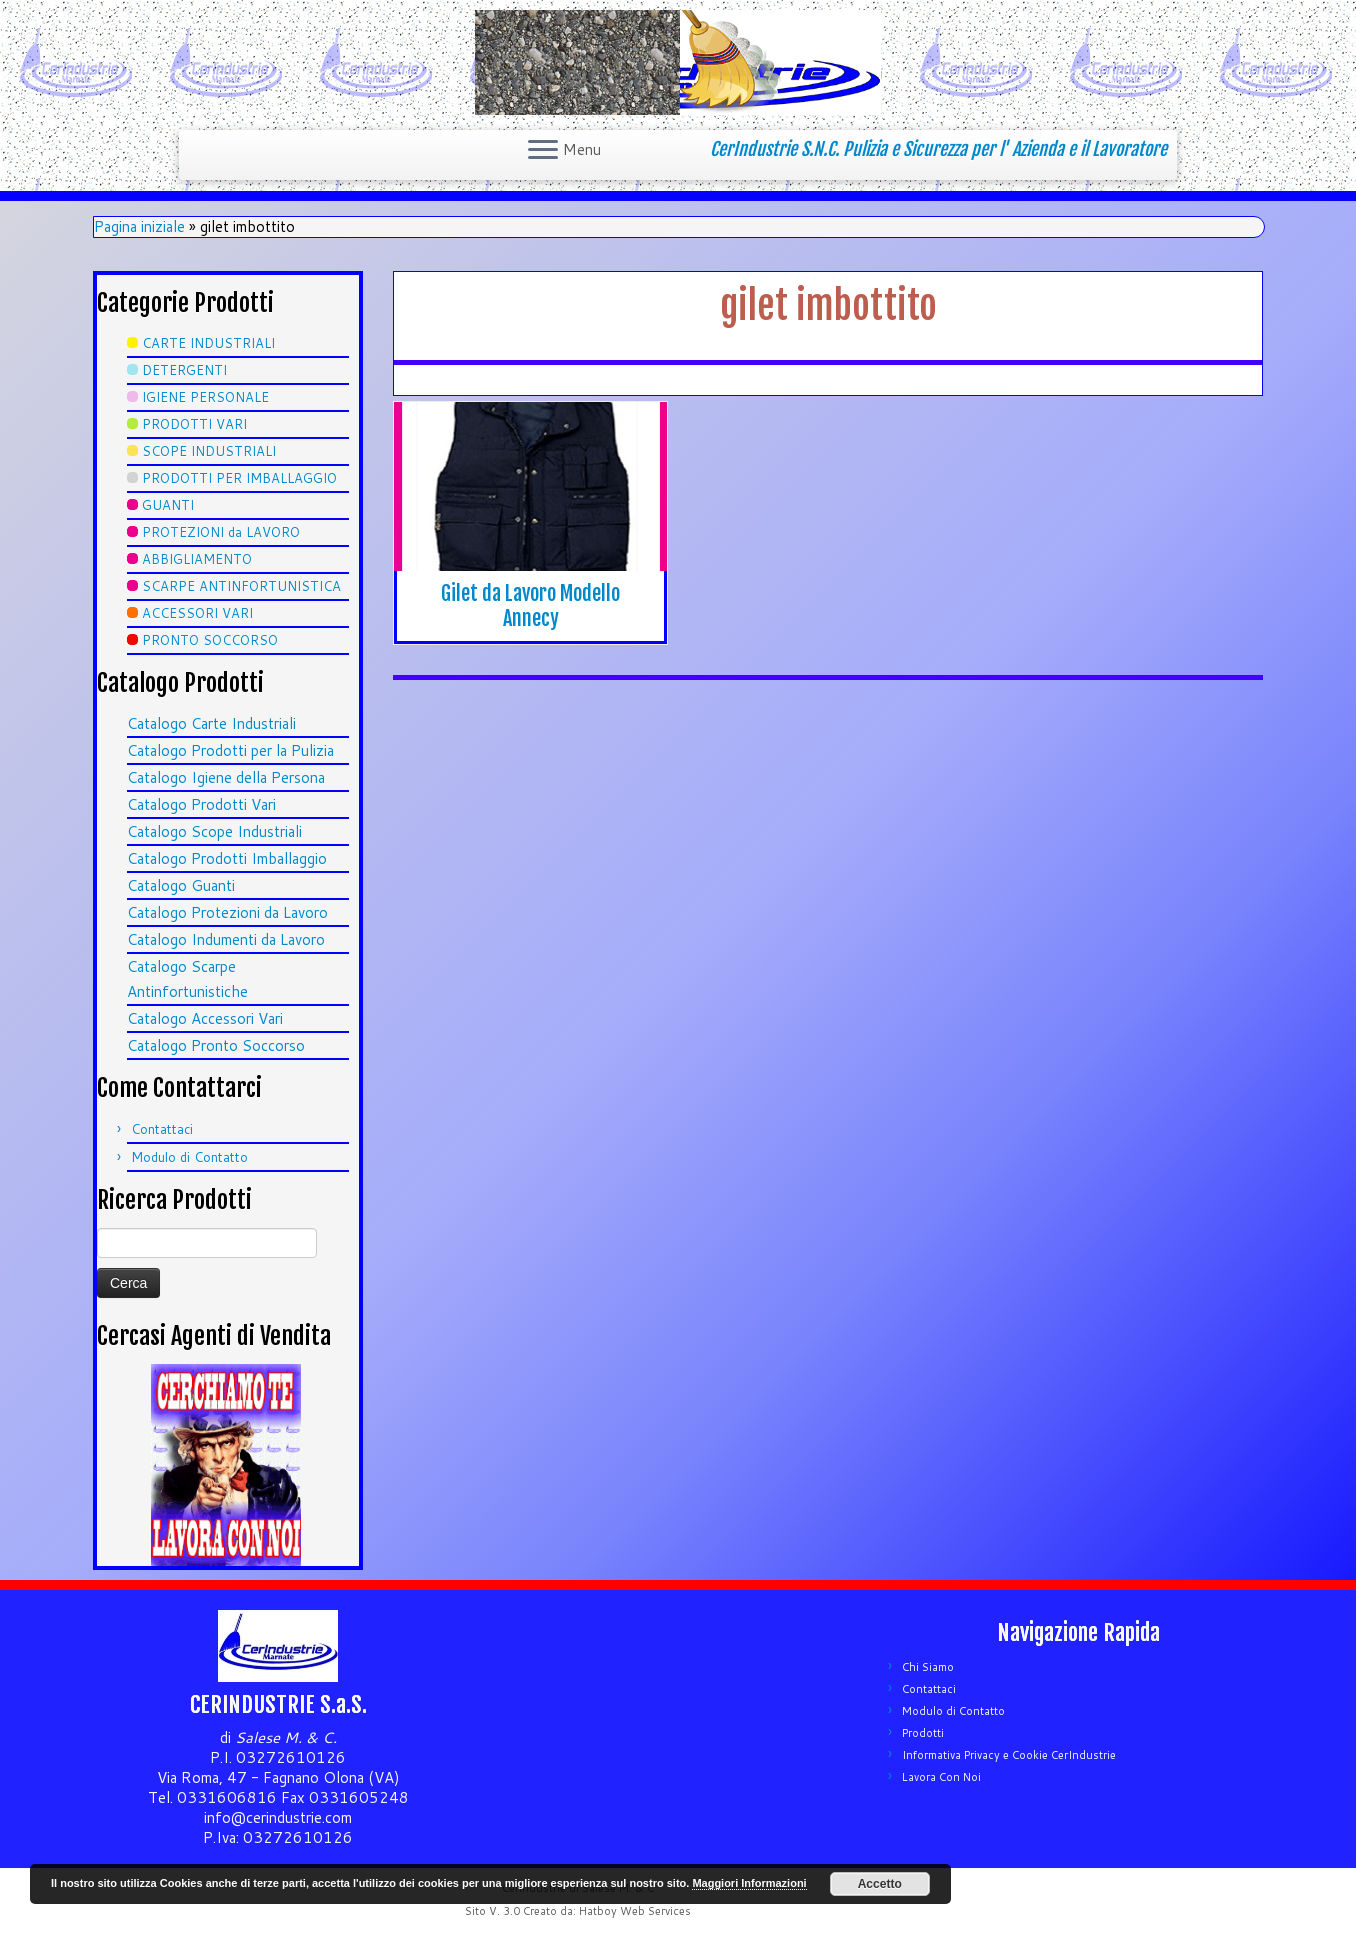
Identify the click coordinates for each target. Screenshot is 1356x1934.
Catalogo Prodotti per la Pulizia (230, 750)
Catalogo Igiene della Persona (226, 777)
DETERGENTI (184, 370)
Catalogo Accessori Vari (205, 1018)
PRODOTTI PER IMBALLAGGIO (239, 478)
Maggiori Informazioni (749, 1883)
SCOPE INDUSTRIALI (209, 451)
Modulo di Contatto (189, 1157)
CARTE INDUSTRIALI (208, 343)
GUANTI (168, 505)
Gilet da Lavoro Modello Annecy (530, 606)
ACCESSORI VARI (197, 613)
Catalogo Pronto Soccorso (216, 1045)
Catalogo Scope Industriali (214, 831)
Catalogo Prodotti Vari (201, 804)
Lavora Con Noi (941, 1777)
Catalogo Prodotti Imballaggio (227, 858)
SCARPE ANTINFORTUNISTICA (241, 586)
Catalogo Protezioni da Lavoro (227, 912)
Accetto (880, 1884)
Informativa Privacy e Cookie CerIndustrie (1009, 1755)
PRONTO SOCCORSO (210, 640)
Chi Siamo (928, 1667)
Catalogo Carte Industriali (211, 723)
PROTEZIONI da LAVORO (221, 532)
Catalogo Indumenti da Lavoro (226, 939)
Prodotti (923, 1733)
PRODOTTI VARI (194, 424)
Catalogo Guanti (181, 885)
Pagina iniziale (139, 226)
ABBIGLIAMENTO (197, 559)
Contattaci (162, 1129)
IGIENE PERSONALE (205, 397)
